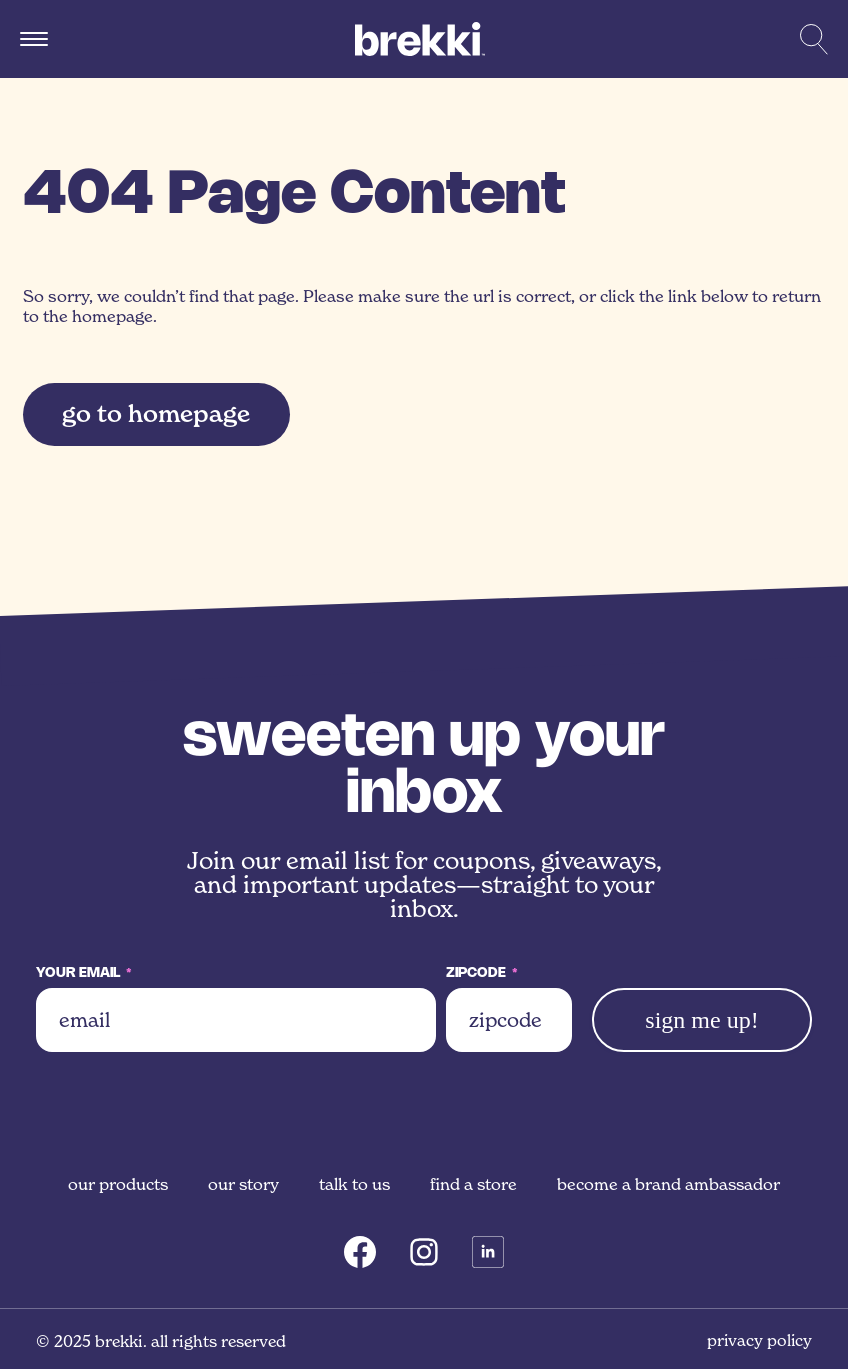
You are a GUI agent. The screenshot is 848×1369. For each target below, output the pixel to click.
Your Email (84, 973)
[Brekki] (420, 39)
